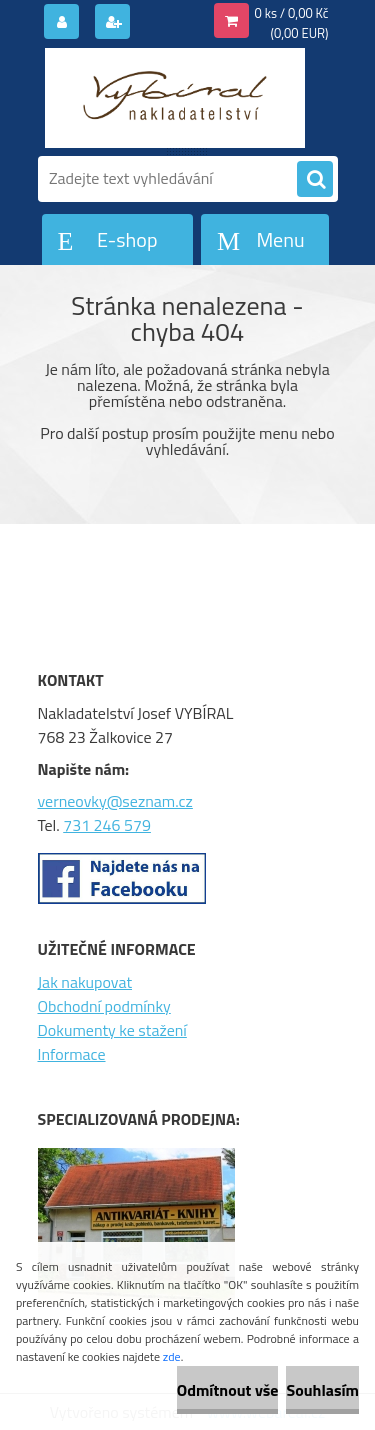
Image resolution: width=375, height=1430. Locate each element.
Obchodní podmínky (104, 1006)
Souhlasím (322, 1390)
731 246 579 (107, 825)
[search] (315, 180)
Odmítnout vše (228, 1390)
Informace (72, 1054)
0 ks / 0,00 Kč (292, 13)
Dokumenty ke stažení (112, 1030)
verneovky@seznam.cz (115, 801)
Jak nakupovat (85, 982)
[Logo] (175, 98)
